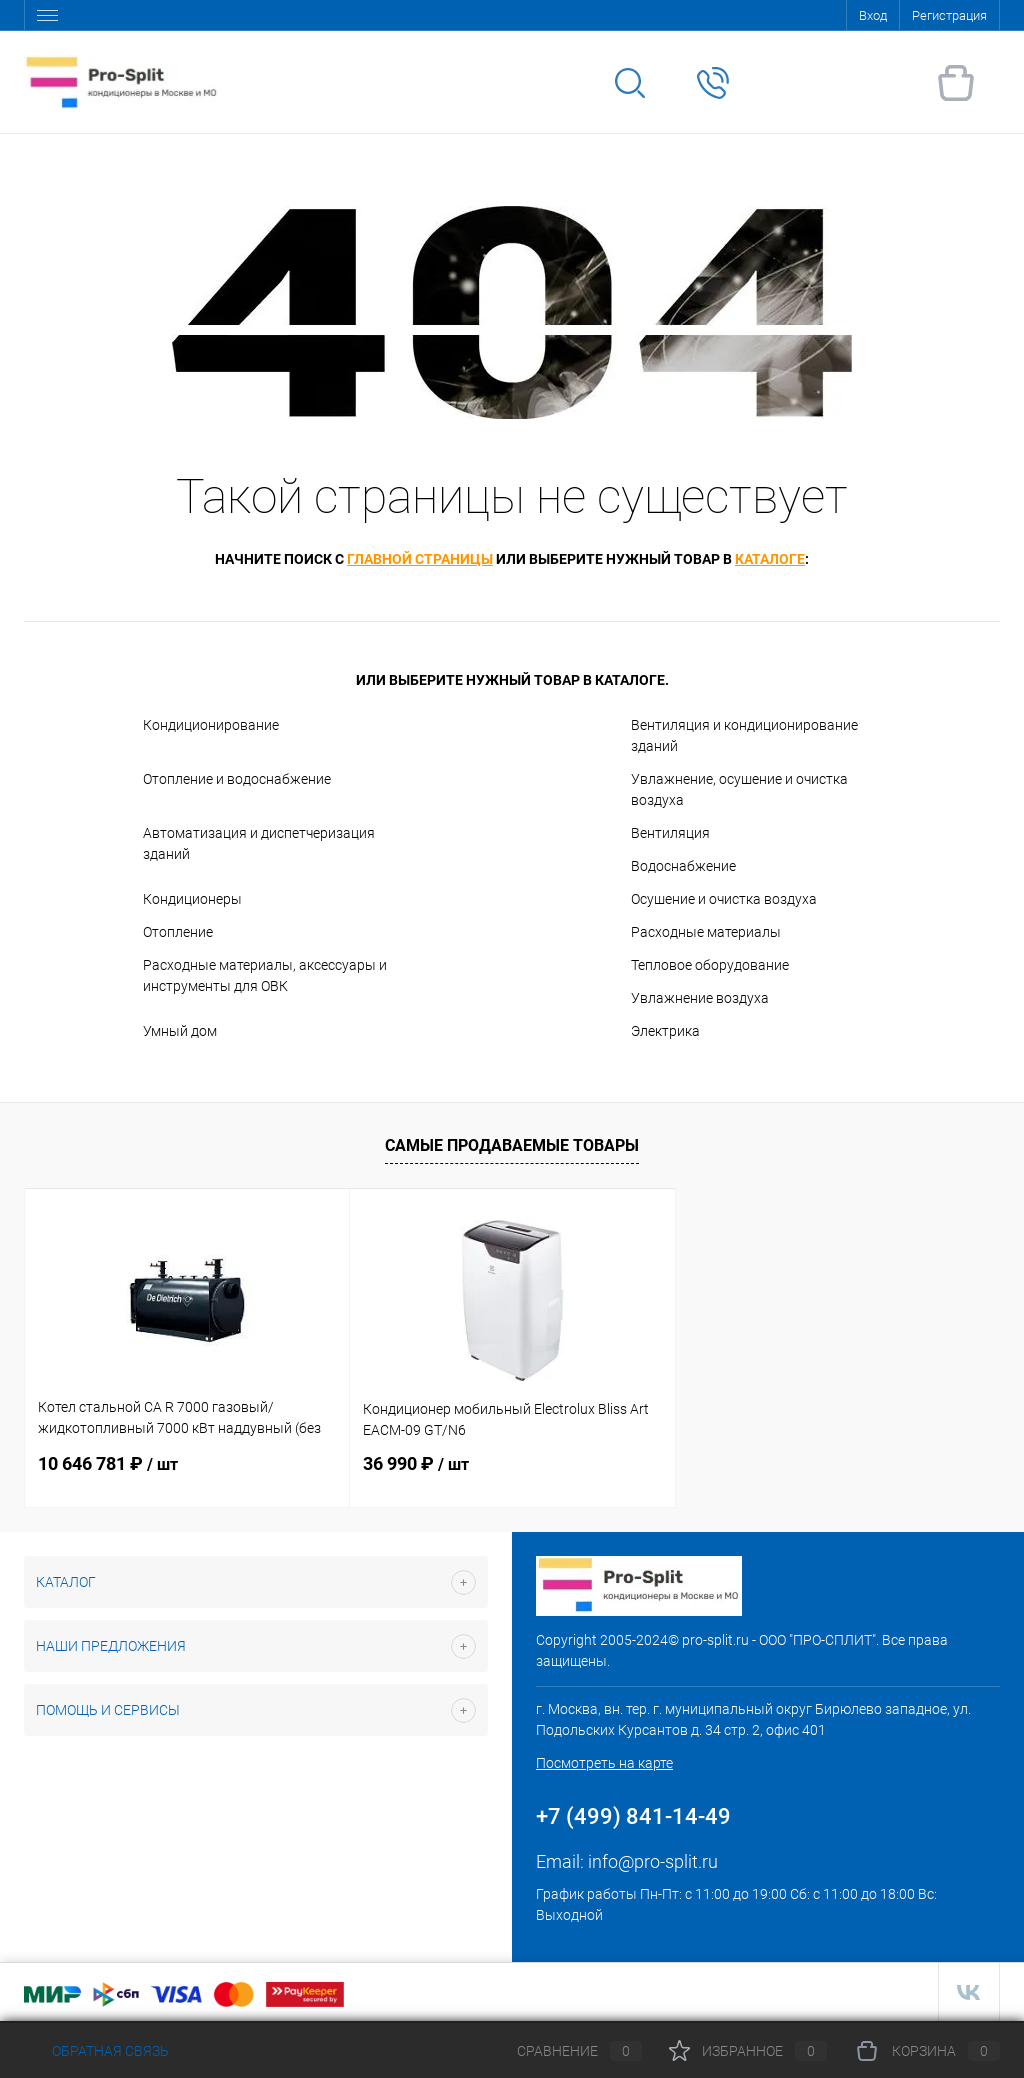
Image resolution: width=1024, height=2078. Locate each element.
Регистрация (949, 15)
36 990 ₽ (416, 1463)
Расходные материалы (706, 932)
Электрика (665, 1031)
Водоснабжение (683, 866)
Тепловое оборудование (710, 965)
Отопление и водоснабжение (237, 779)
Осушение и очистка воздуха (724, 899)
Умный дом (180, 1031)
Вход (873, 15)
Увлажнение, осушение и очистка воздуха (739, 789)
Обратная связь (96, 2051)
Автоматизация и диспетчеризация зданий (259, 843)
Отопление (178, 932)
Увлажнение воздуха (700, 998)
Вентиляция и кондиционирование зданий (744, 735)
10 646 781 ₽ (108, 1463)
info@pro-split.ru (653, 1861)
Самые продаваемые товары (512, 1145)
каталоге (770, 559)
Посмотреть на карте (604, 1763)
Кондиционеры (192, 899)
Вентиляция (670, 833)
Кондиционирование (211, 725)
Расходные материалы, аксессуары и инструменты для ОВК (265, 975)
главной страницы (420, 559)
